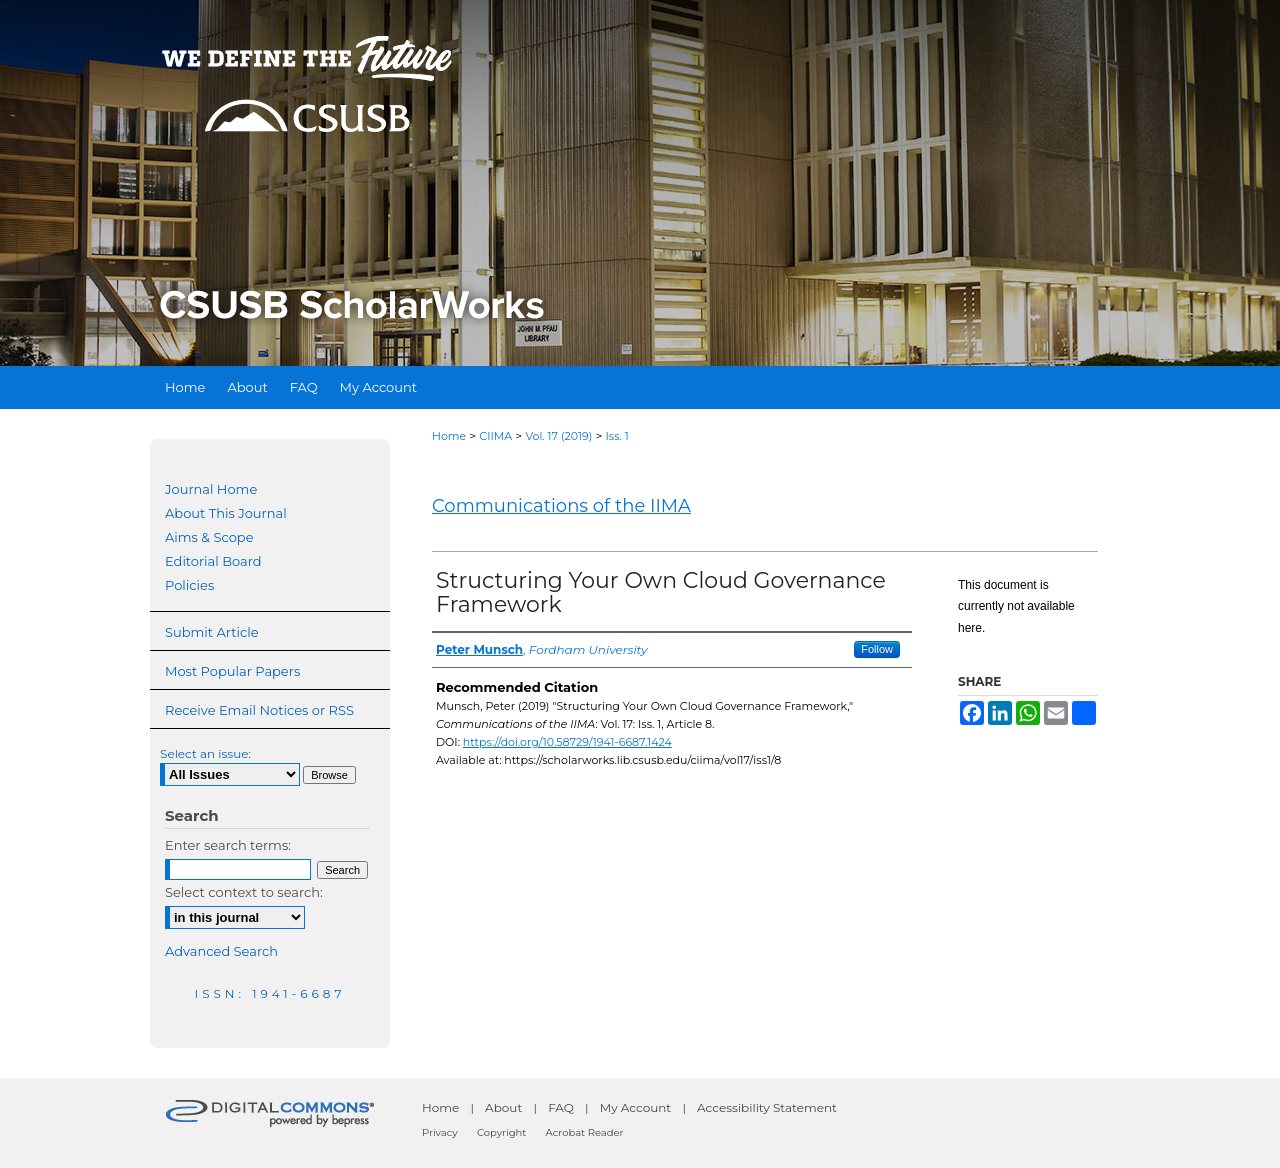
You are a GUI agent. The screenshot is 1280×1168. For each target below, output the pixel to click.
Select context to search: (244, 892)
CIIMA (495, 436)
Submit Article (211, 632)
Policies (189, 585)
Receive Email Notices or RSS (259, 710)
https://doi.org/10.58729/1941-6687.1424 (567, 742)
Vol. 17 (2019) (558, 436)
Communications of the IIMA (561, 506)
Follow (877, 649)
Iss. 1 (617, 436)
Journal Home (211, 489)
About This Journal (226, 513)
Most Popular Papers (232, 671)
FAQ (561, 1107)
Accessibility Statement (767, 1107)
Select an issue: (205, 753)
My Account (636, 1107)
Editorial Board (213, 561)
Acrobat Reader (585, 1132)
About (503, 1107)
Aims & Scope (209, 537)
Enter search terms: (228, 845)
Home (449, 436)
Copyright (501, 1132)
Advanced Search (221, 951)
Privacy (440, 1132)
